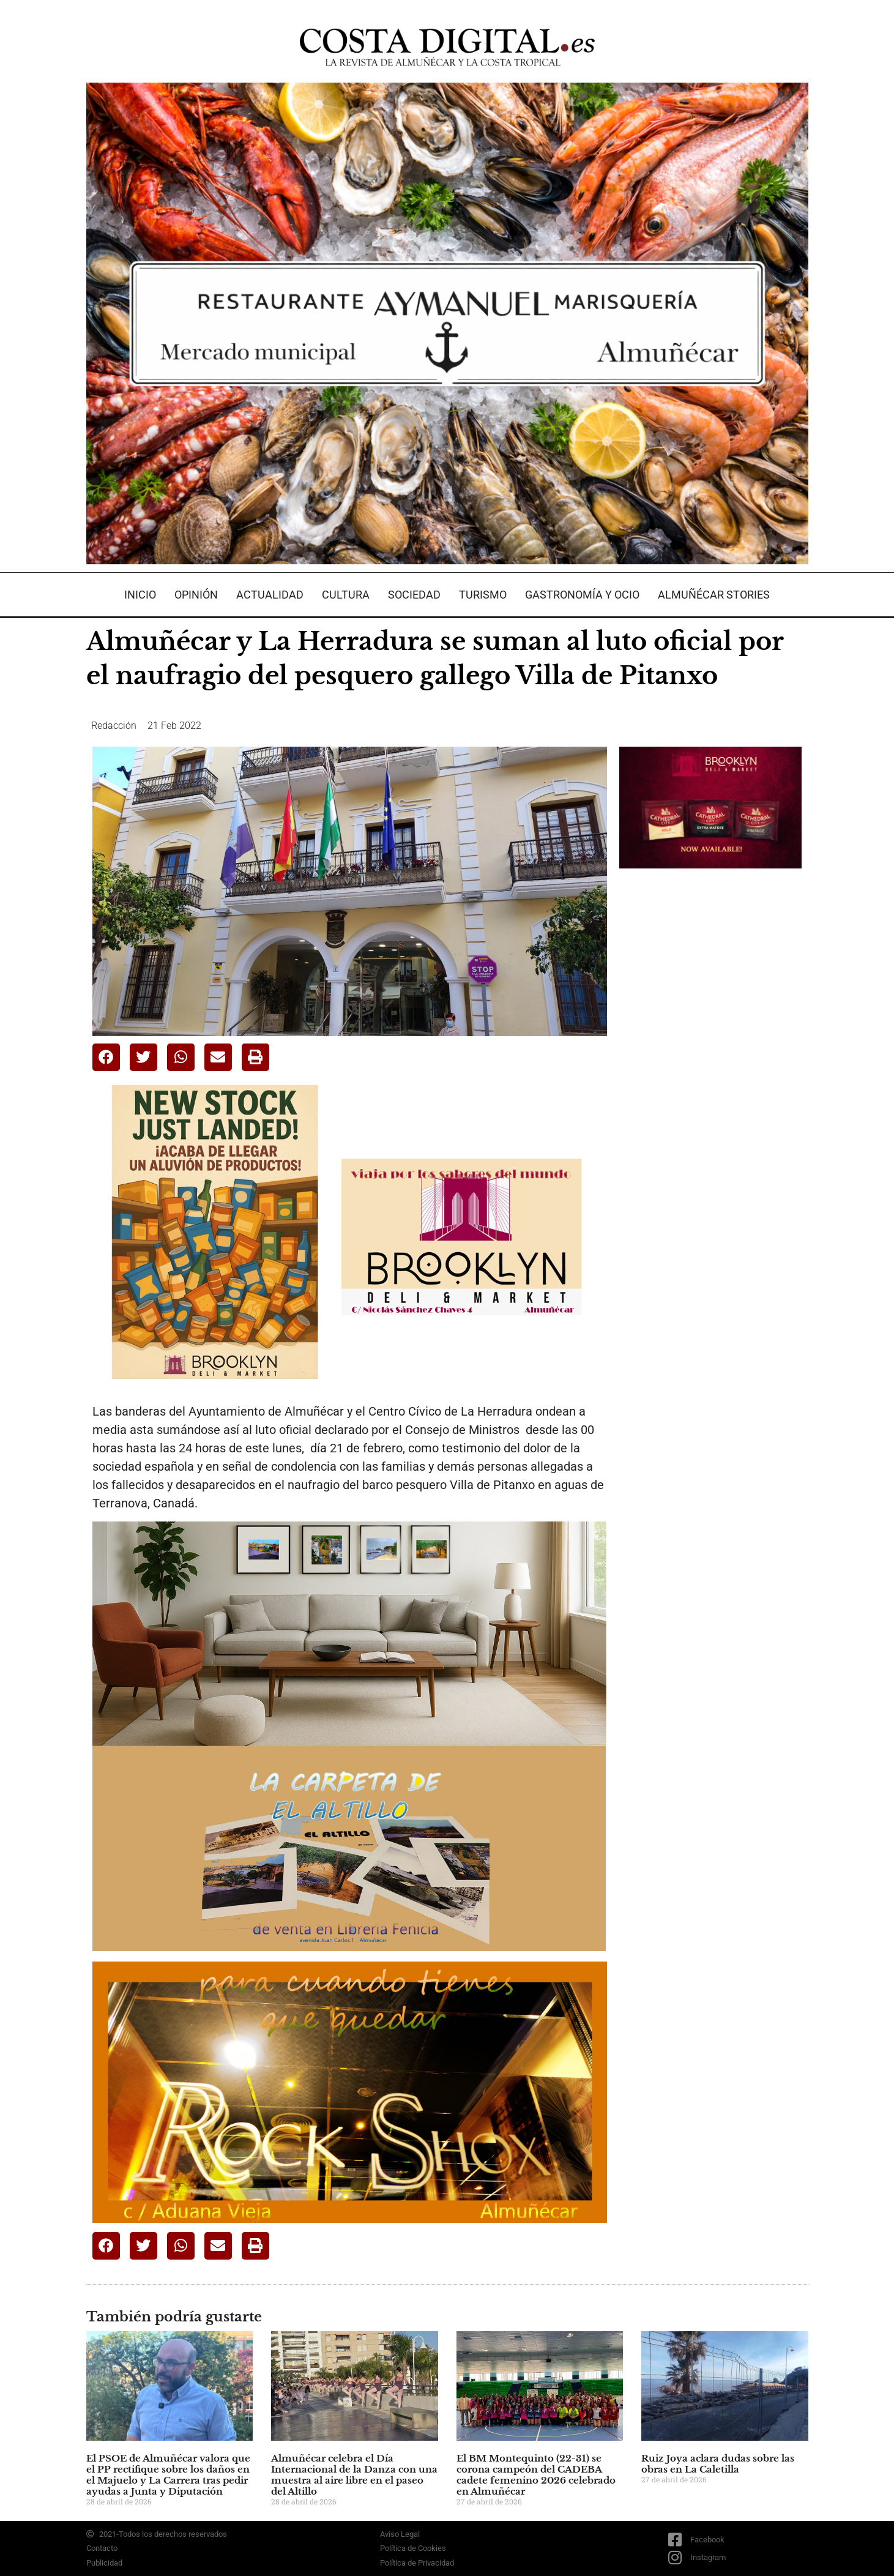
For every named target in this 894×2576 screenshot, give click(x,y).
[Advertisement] (711, 1071)
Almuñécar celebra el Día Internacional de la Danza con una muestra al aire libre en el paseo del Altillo (354, 2474)
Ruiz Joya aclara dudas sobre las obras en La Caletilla (717, 2463)
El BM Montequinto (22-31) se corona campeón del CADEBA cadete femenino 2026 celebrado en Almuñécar (536, 2474)
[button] (106, 1057)
